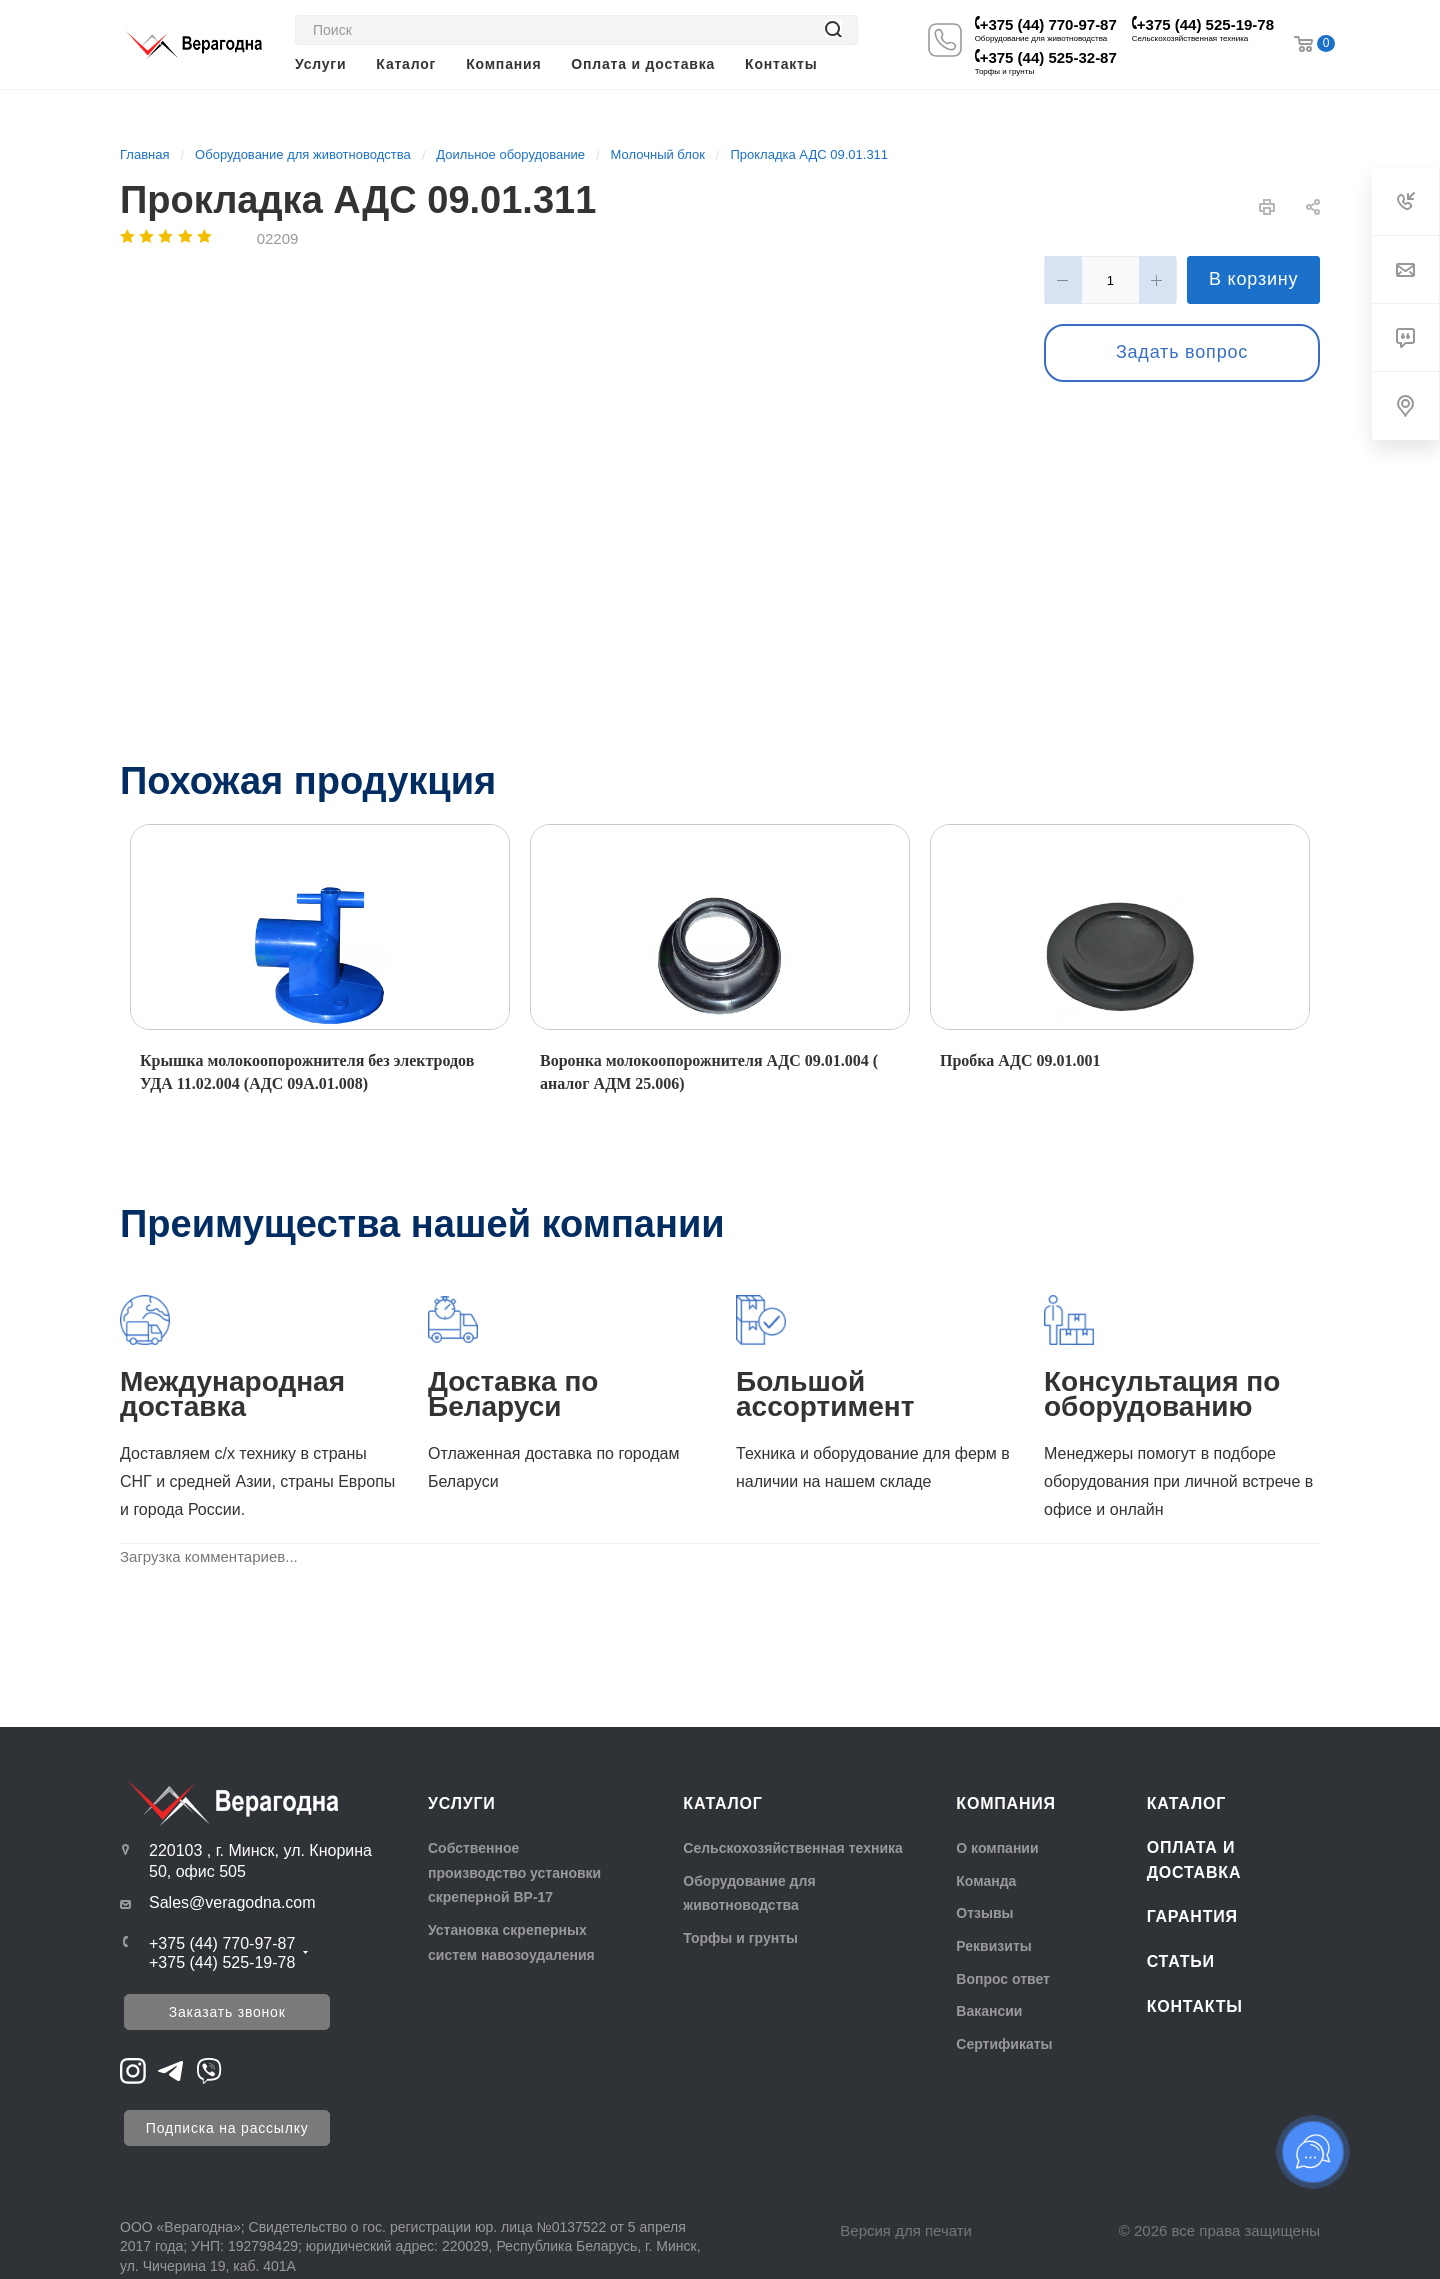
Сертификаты (1004, 2044)
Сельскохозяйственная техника (792, 1848)
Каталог (722, 1803)
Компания (1006, 1803)
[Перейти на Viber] (209, 2069)
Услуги (462, 1803)
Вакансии (989, 2011)
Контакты (1195, 2006)
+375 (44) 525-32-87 (1048, 57)
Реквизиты (993, 1946)
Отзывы (984, 1913)
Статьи (1181, 1961)
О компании (997, 1848)
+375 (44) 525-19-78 (1205, 24)
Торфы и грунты (740, 1938)
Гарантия (1192, 1916)
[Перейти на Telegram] (171, 2069)
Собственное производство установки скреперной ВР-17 (514, 1872)
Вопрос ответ (1003, 1979)
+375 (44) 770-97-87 (1048, 24)
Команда (986, 1881)
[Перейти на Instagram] (133, 2069)
